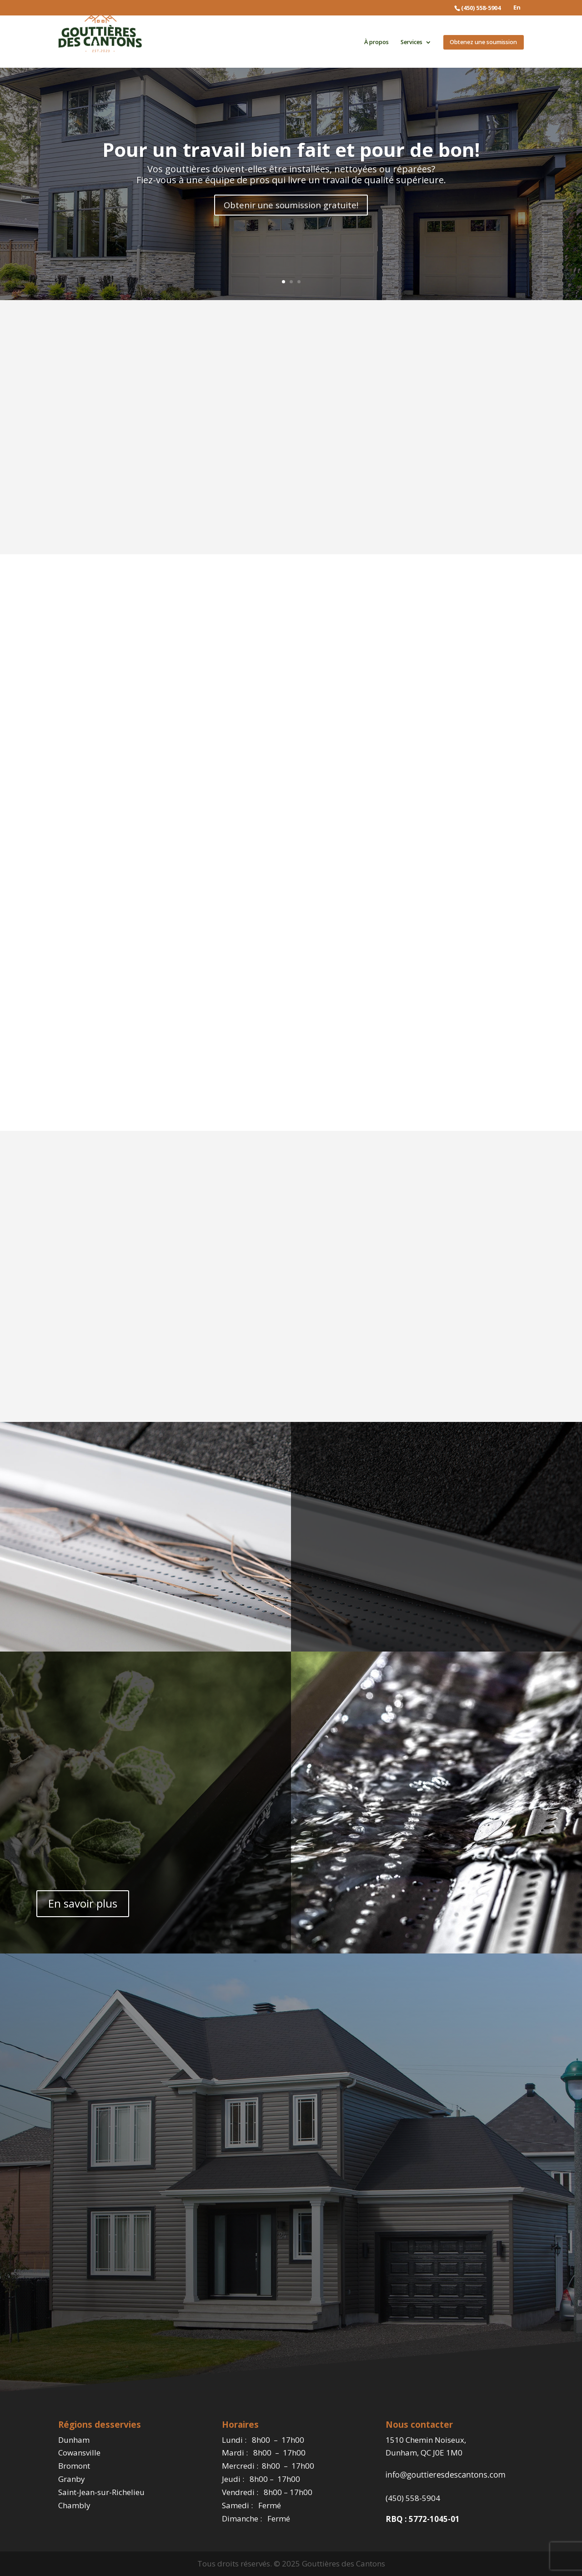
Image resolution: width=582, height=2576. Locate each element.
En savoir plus (82, 1903)
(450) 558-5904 (413, 2498)
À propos (376, 42)
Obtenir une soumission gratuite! (291, 205)
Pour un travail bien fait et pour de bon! (291, 148)
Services (411, 42)
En (517, 8)
